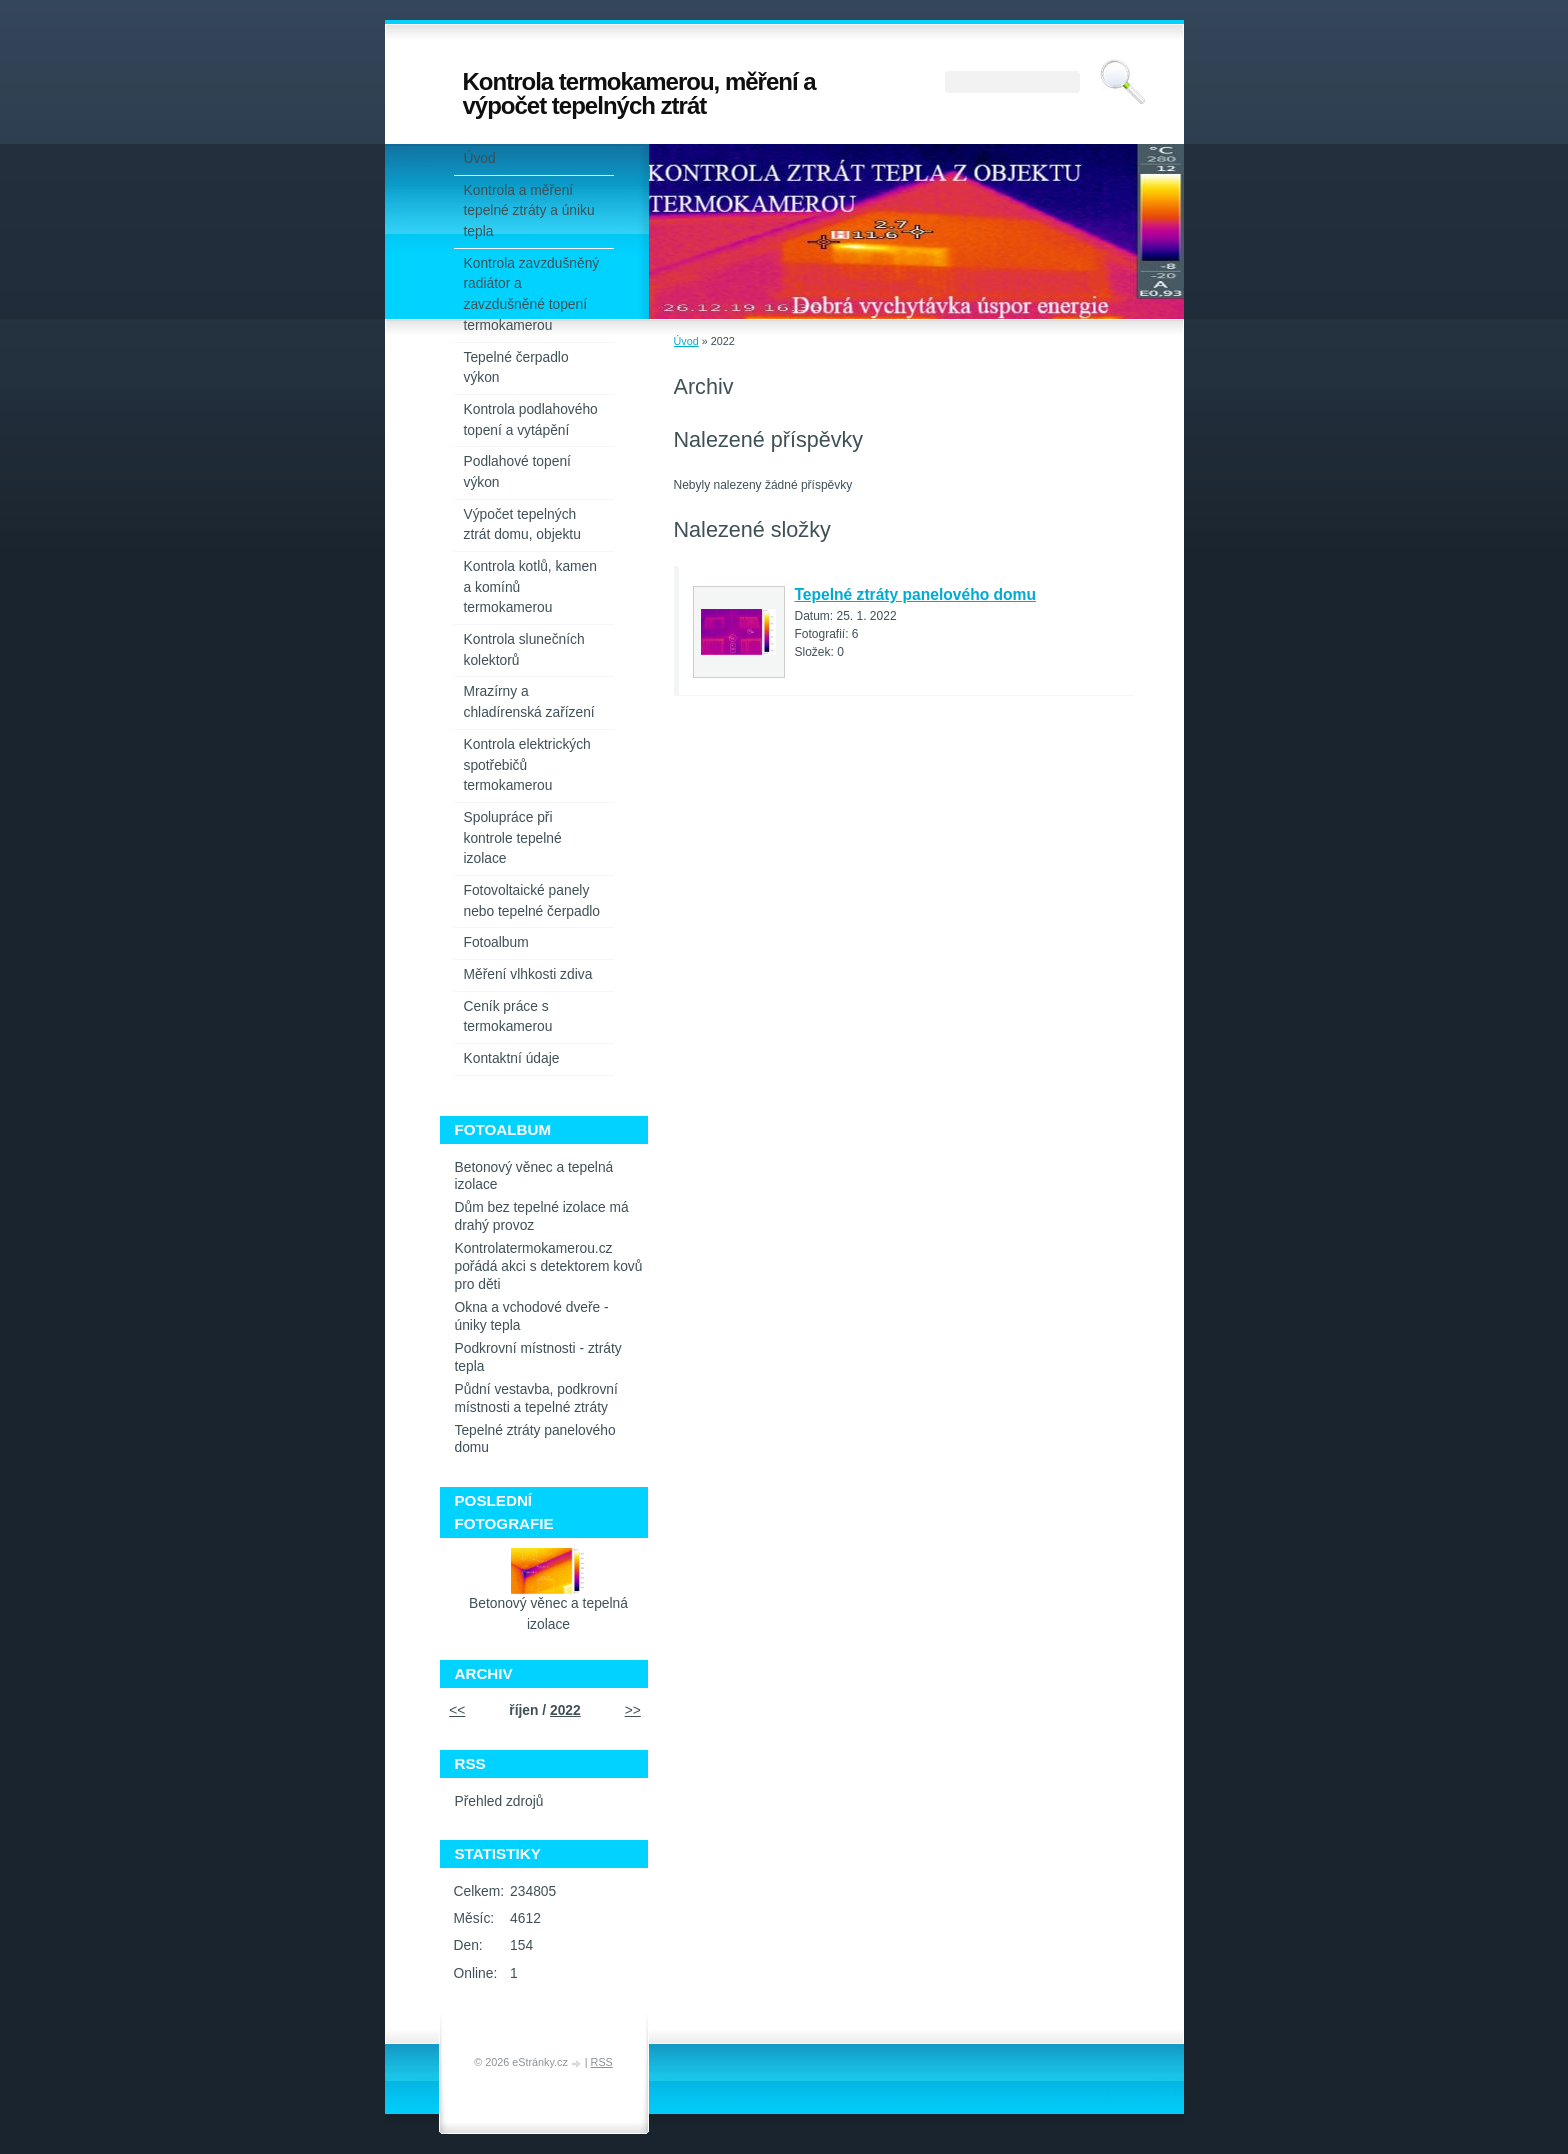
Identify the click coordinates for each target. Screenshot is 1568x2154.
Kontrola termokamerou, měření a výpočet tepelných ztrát (639, 93)
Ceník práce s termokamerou (508, 1017)
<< (457, 1710)
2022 (565, 1710)
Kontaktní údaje (512, 1058)
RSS (602, 2062)
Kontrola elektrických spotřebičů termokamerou (527, 765)
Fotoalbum (496, 942)
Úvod (686, 341)
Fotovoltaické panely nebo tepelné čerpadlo (532, 901)
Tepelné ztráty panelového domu (915, 594)
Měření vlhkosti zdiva (528, 974)
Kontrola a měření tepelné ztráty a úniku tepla (529, 211)
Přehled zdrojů (499, 1801)
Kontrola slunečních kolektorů (524, 650)
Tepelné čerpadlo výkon (516, 368)
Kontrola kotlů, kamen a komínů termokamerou (530, 587)
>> (633, 1710)
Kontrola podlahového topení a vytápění (531, 420)
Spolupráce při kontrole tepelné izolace (513, 838)
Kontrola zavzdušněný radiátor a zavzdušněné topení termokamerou (532, 294)
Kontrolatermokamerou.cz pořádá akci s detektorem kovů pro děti (549, 1266)
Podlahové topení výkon (517, 472)
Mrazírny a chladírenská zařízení (529, 702)
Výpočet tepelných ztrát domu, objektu (522, 525)
